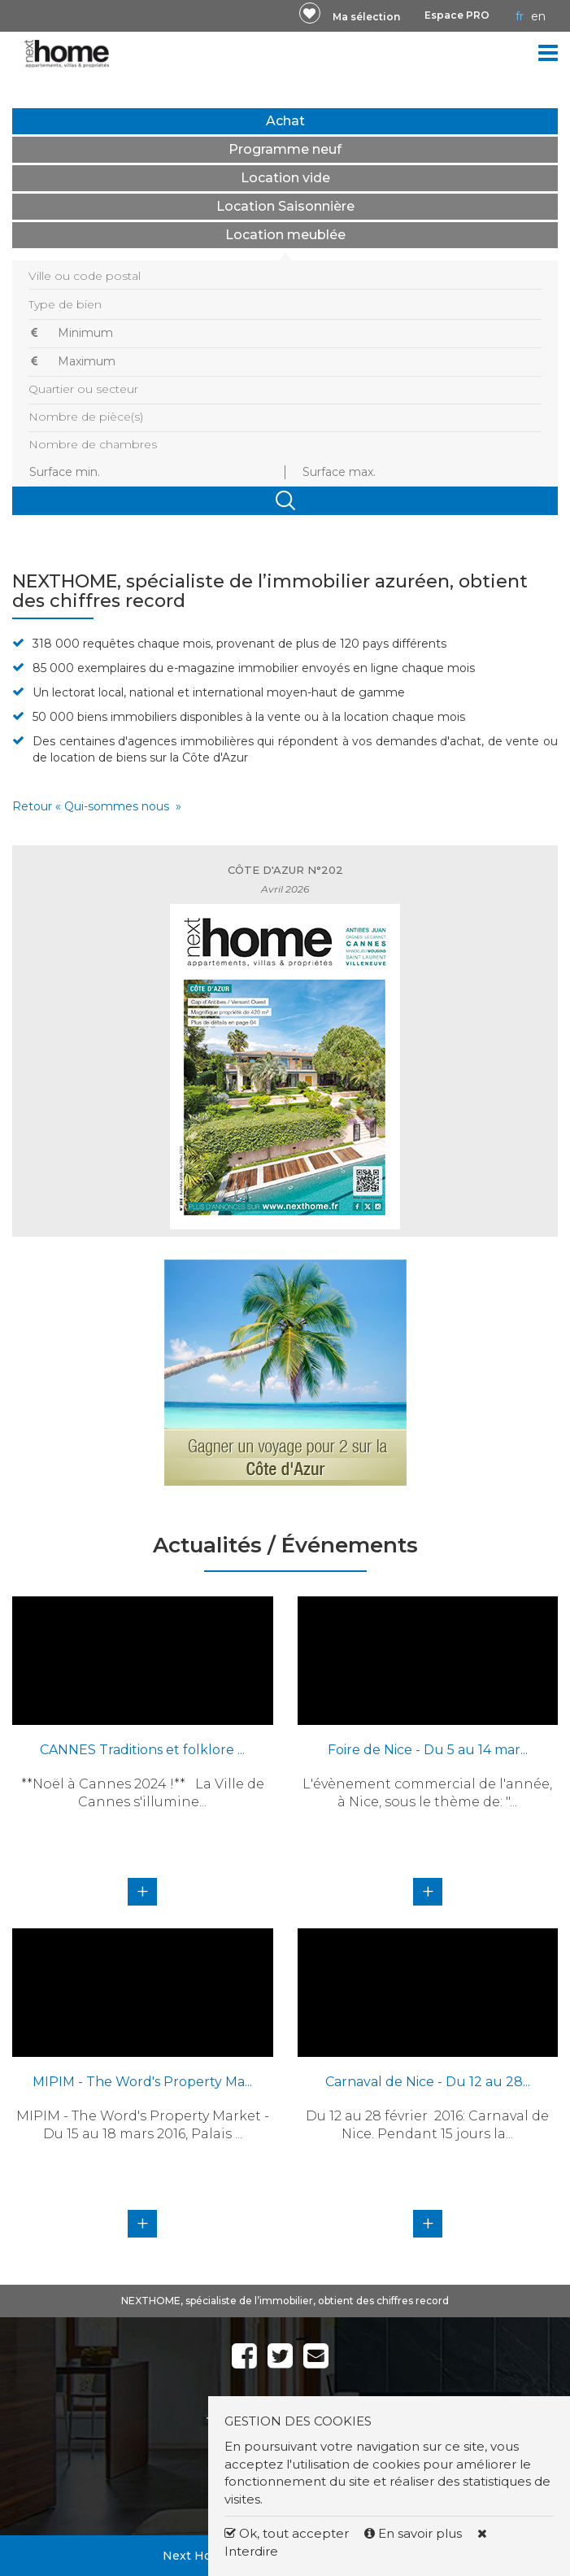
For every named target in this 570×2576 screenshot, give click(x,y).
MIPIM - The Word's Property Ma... (142, 2081)
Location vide (285, 178)
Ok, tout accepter (286, 2533)
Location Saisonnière (285, 206)
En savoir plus (414, 2533)
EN (538, 16)
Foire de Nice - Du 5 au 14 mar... (428, 1749)
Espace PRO (457, 15)
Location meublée (285, 234)
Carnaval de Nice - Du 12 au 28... (427, 2081)
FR (520, 16)
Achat (285, 121)
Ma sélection (366, 17)
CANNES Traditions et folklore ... (142, 1749)
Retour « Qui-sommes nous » (96, 806)
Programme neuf (285, 149)
